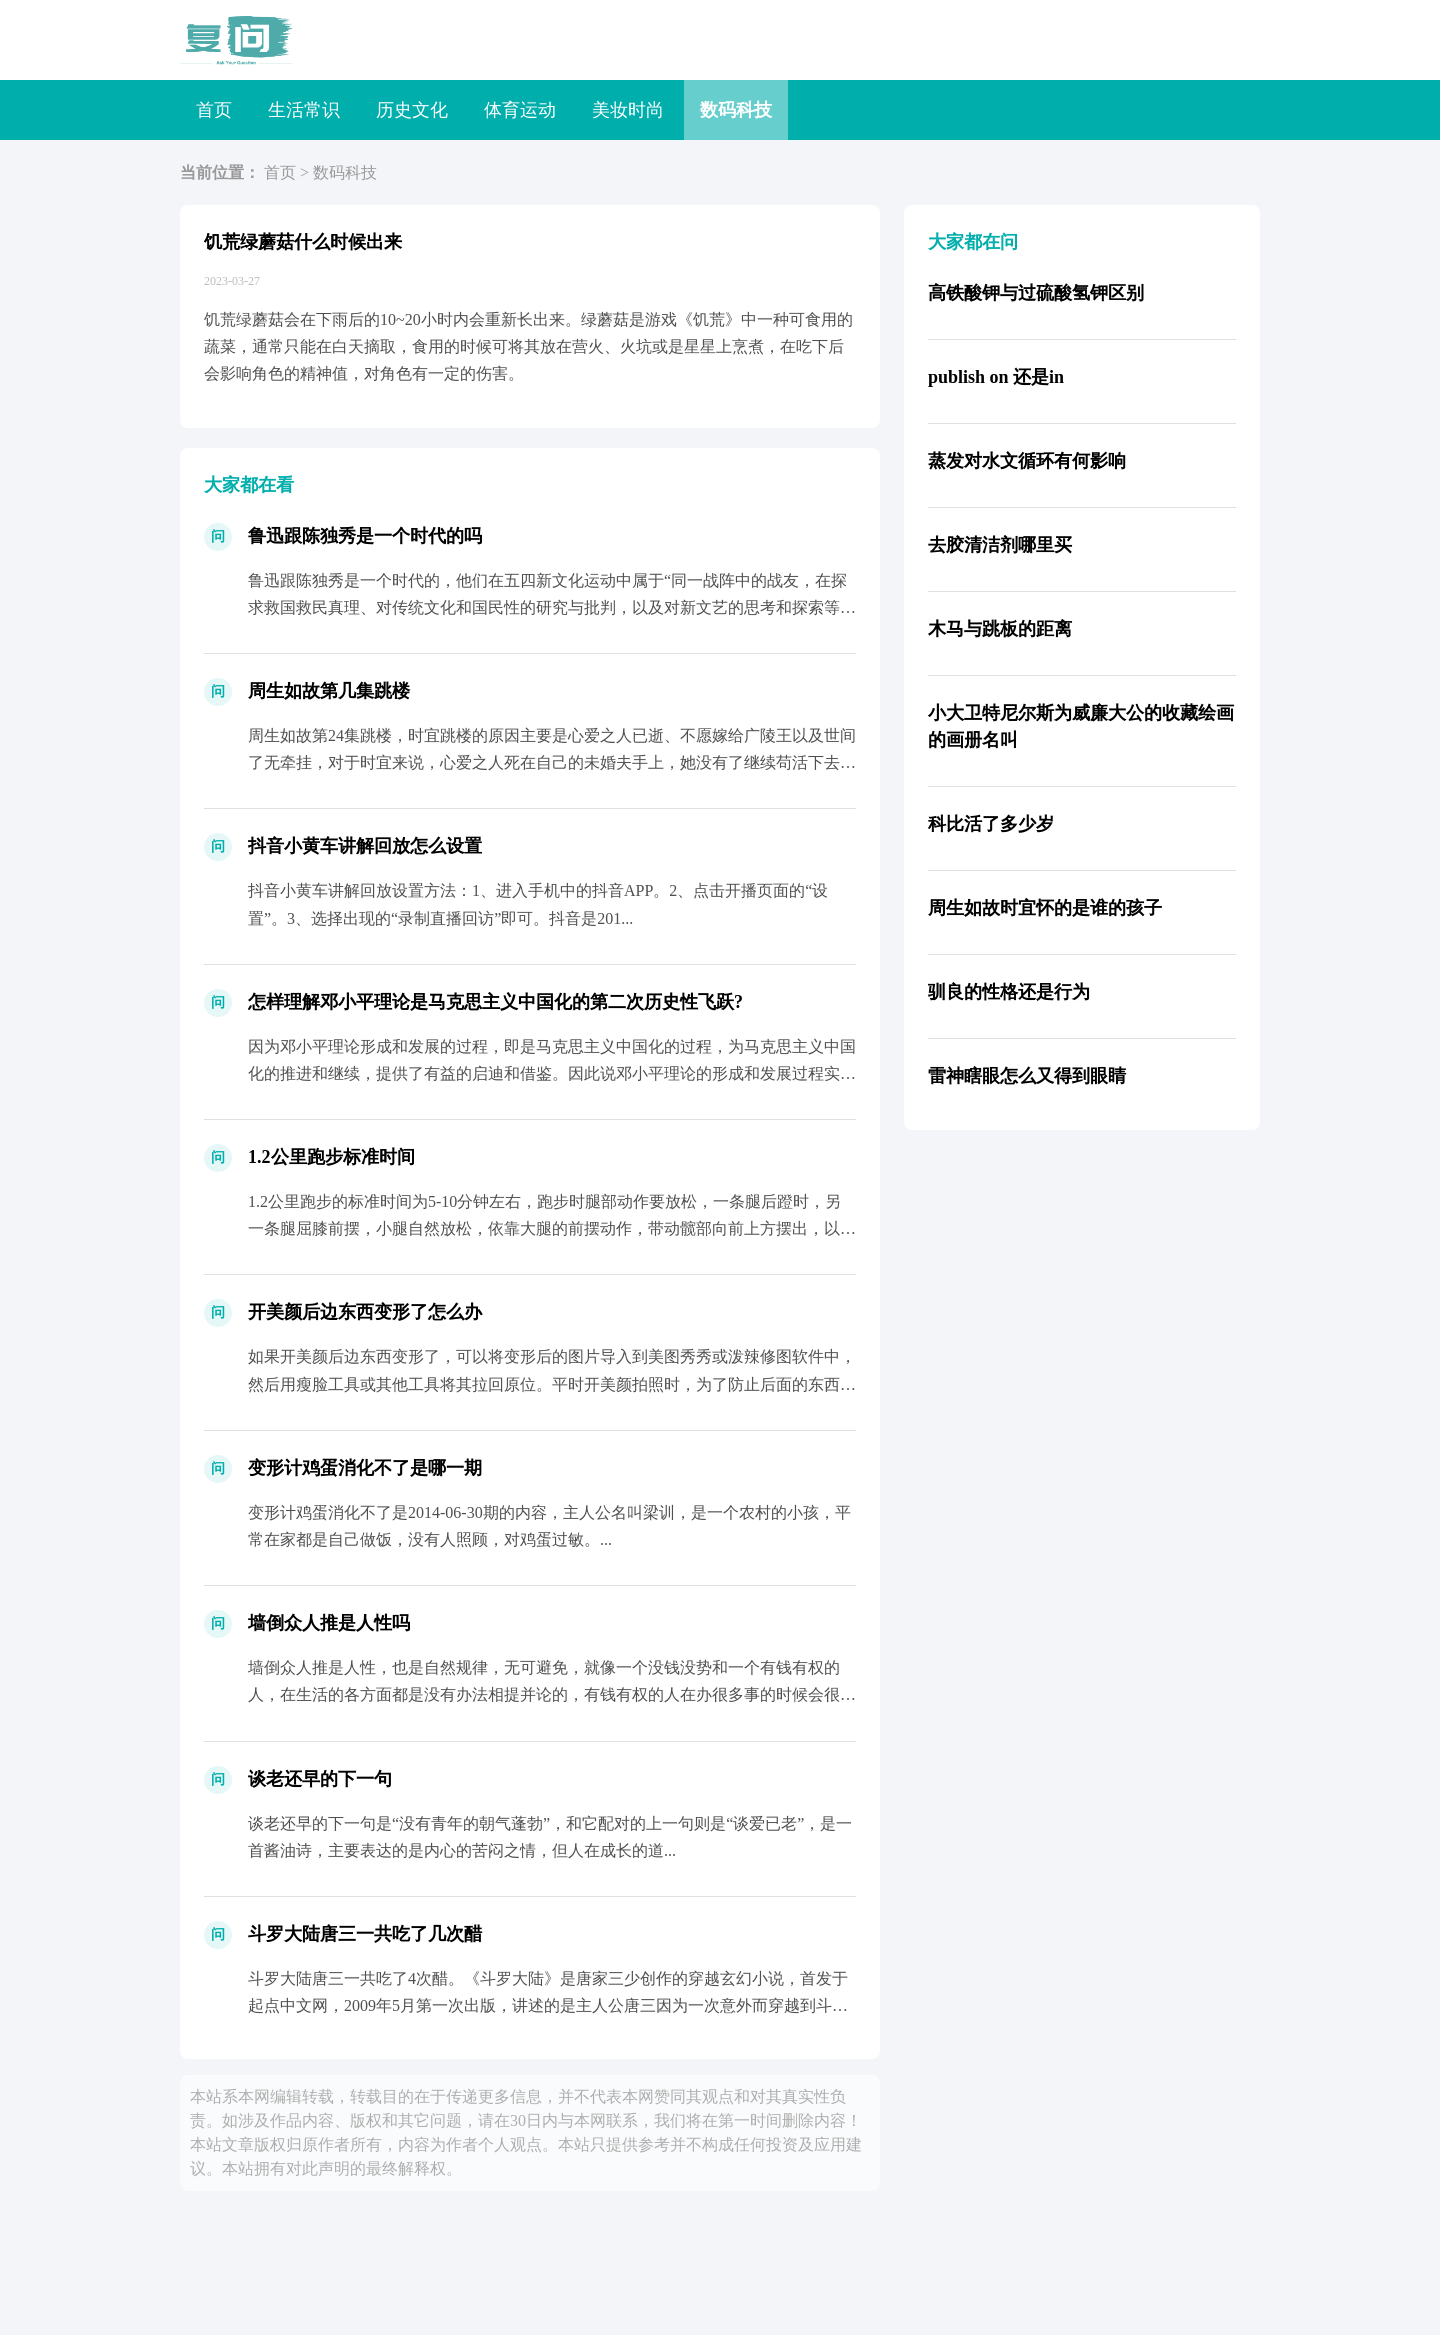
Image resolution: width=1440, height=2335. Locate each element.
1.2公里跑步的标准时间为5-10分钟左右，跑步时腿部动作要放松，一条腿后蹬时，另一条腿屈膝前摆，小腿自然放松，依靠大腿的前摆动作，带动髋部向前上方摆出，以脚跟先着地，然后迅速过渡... (552, 1228)
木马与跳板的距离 (1000, 629)
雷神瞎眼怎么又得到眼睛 (1027, 1076)
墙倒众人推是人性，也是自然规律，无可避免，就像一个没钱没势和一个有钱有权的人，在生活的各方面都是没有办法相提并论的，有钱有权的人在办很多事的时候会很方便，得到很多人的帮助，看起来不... (552, 1694)
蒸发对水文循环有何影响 (1027, 461)
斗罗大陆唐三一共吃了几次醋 (365, 1934)
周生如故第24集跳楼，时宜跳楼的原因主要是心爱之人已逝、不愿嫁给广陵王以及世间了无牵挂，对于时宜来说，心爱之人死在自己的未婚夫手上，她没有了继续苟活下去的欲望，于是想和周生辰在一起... (552, 762)
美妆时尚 (628, 110)
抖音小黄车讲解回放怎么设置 (365, 846)
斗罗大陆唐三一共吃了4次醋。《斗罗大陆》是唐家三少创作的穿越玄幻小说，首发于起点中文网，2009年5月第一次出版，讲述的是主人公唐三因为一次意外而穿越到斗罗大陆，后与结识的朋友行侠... (548, 2005)
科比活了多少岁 (991, 824)
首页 (214, 110)
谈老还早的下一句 (320, 1779)
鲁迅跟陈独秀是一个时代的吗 (365, 536)
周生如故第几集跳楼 (329, 691)
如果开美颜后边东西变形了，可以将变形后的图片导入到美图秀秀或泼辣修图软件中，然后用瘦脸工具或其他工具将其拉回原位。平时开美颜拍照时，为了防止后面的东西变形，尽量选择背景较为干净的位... (552, 1383)
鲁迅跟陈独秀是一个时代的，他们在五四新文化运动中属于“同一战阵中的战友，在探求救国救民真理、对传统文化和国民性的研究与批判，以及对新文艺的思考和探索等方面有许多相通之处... (552, 607)
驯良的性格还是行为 (1009, 992)
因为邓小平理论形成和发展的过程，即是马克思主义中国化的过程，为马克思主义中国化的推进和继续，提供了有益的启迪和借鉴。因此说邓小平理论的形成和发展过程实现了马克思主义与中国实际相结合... (552, 1073)
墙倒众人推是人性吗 (329, 1623)
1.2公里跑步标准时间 (331, 1157)
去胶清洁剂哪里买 (1000, 545)
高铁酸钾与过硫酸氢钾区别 (1036, 293)
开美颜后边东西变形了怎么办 (365, 1312)
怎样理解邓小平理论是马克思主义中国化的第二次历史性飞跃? (495, 1002)
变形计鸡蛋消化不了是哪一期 (365, 1468)
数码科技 (736, 110)
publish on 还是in (996, 377)
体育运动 (520, 110)
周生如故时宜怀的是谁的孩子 (1045, 908)
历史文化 (412, 110)
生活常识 (304, 110)
